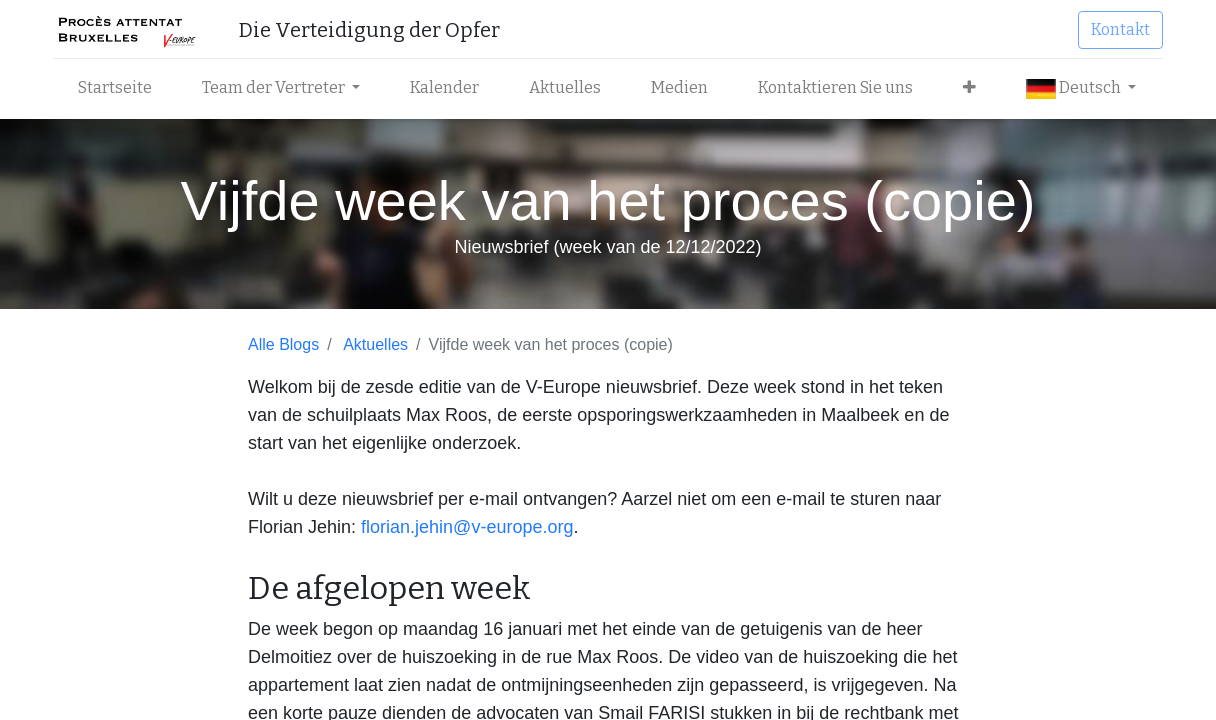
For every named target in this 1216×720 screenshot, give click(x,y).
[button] (969, 88)
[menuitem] (115, 88)
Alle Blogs (283, 344)
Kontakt (1120, 29)
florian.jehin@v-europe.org (467, 527)
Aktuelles (375, 344)
